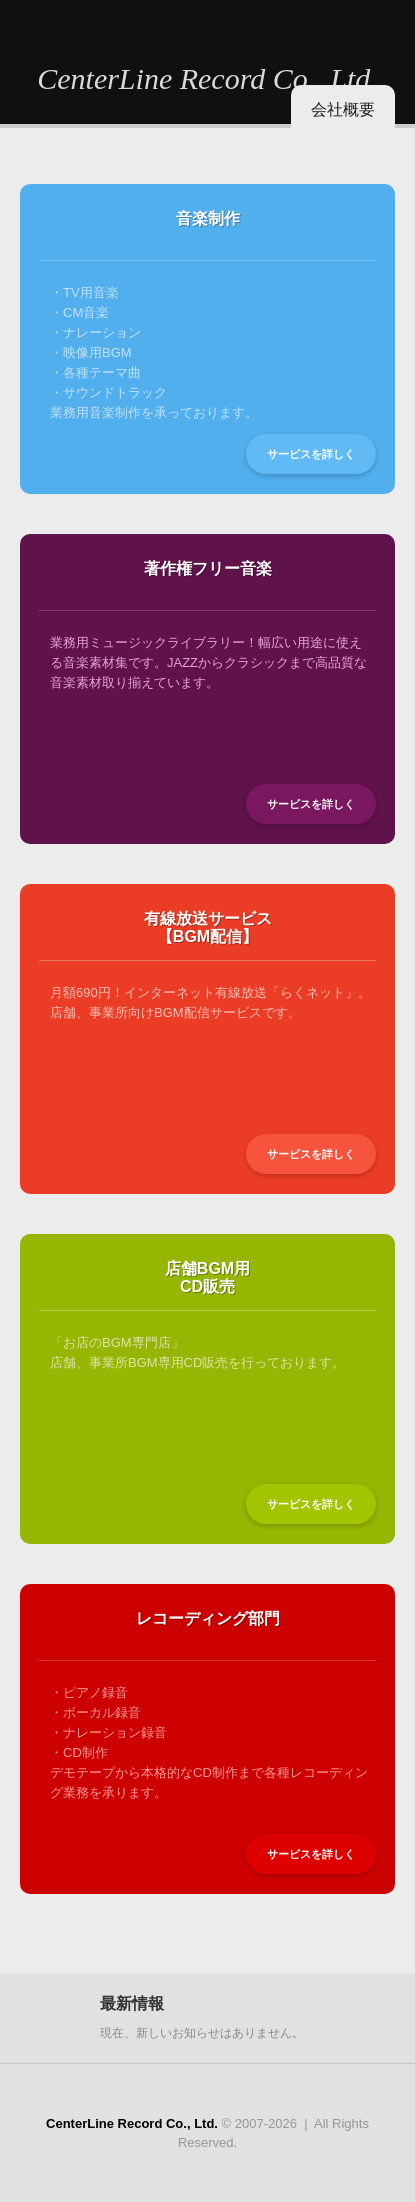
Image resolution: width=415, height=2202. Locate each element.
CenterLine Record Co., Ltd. (207, 78)
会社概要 (343, 109)
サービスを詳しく (311, 454)
